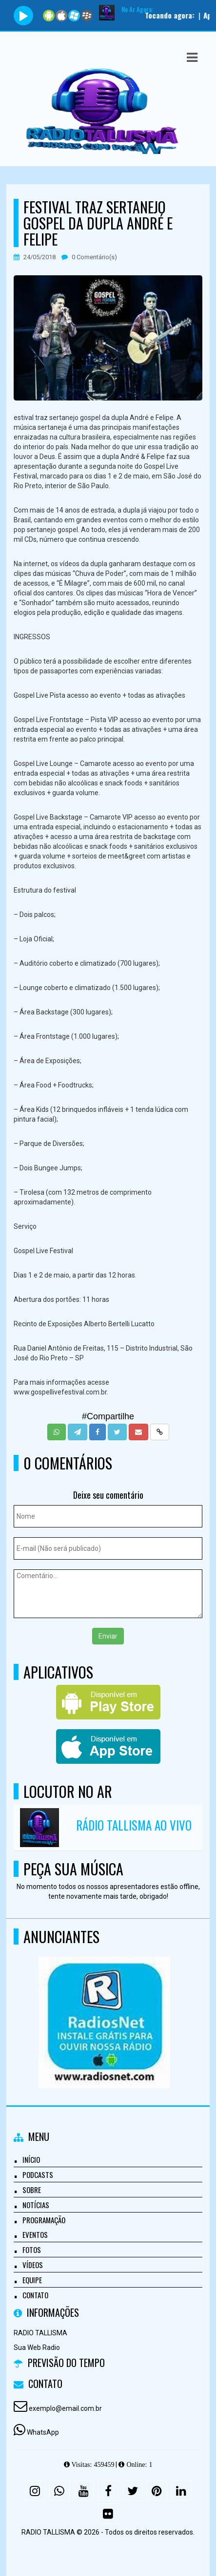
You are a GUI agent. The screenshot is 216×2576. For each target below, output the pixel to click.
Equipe (32, 2279)
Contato (35, 2295)
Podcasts (37, 2174)
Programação (43, 2219)
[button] (192, 57)
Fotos (31, 2249)
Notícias (35, 2204)
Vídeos (32, 2264)
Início (31, 2159)
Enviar (108, 1636)
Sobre (31, 2189)
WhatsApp (43, 2432)
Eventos (35, 2234)
